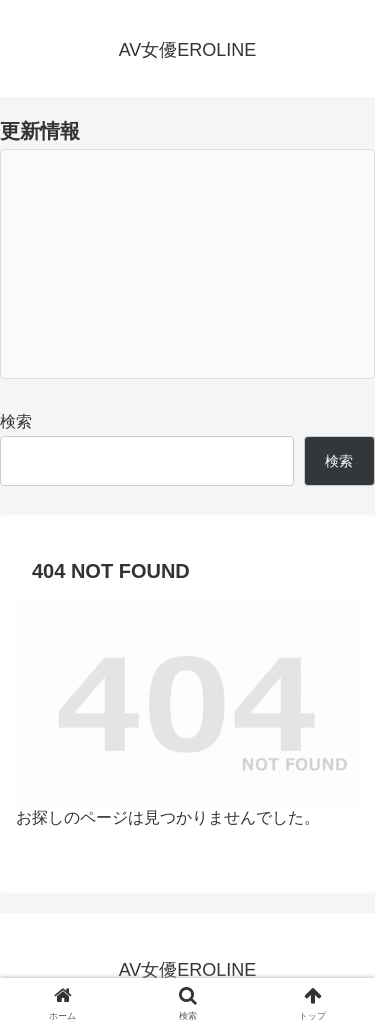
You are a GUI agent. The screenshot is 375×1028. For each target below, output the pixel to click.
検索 (16, 421)
